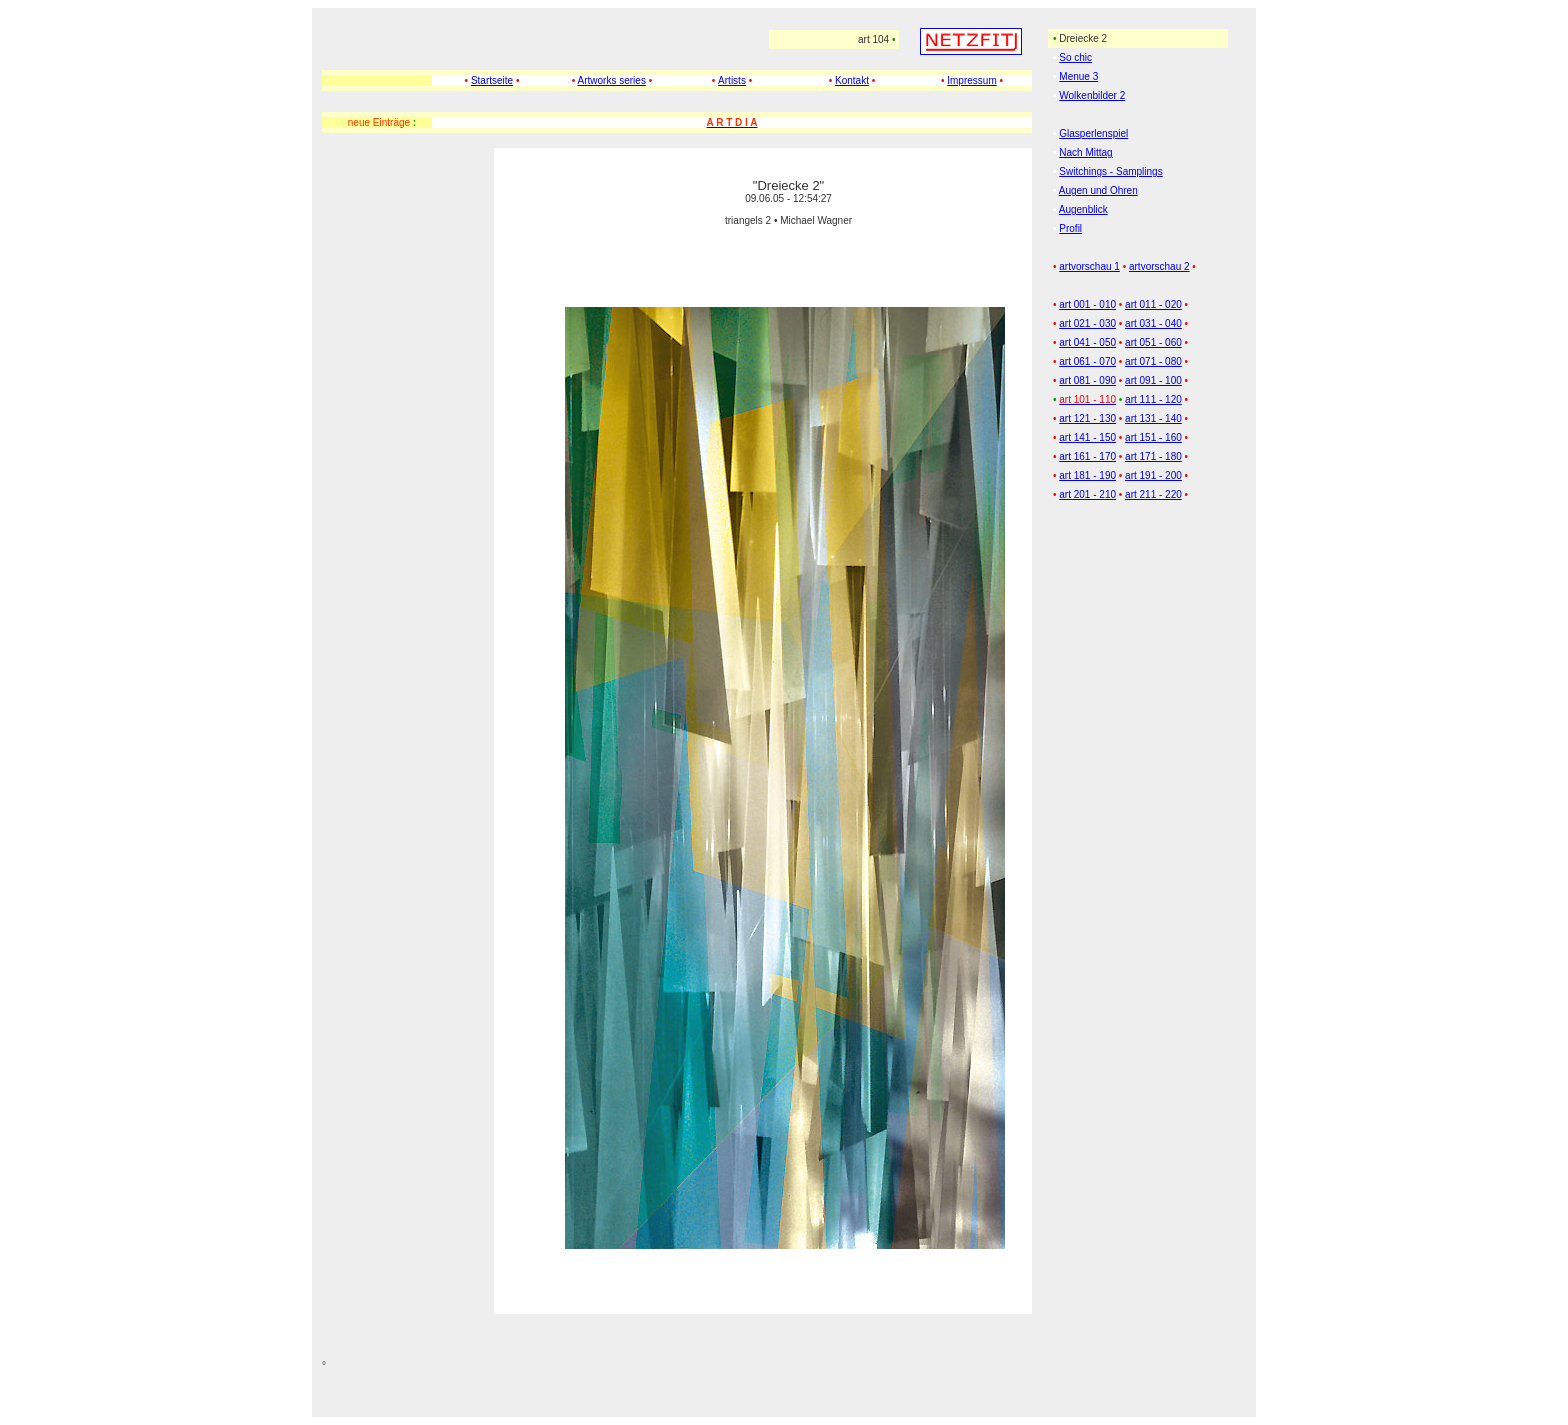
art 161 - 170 (1087, 456)
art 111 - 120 (1153, 399)
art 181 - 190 (1087, 475)
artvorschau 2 (1159, 266)
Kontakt (852, 80)
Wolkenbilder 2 (1092, 95)
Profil (1070, 228)
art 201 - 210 (1087, 494)
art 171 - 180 (1153, 456)
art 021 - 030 (1087, 323)
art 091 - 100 (1153, 380)
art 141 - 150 (1087, 437)
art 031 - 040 (1153, 323)
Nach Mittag (1085, 152)
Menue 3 (1078, 76)
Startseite (492, 80)
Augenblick (1083, 209)
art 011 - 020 (1153, 304)
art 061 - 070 (1087, 361)
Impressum (971, 80)
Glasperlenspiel (1093, 133)
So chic (1075, 57)
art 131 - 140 (1153, 418)
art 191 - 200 (1153, 475)
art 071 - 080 (1153, 361)
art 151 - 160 (1153, 437)
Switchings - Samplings (1110, 171)
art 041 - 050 (1087, 342)
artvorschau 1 (1089, 266)
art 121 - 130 (1087, 418)
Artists (732, 80)
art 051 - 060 (1153, 342)
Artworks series (612, 80)
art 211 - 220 (1153, 494)
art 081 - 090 (1087, 380)
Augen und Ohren (1098, 190)
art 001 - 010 (1087, 304)
